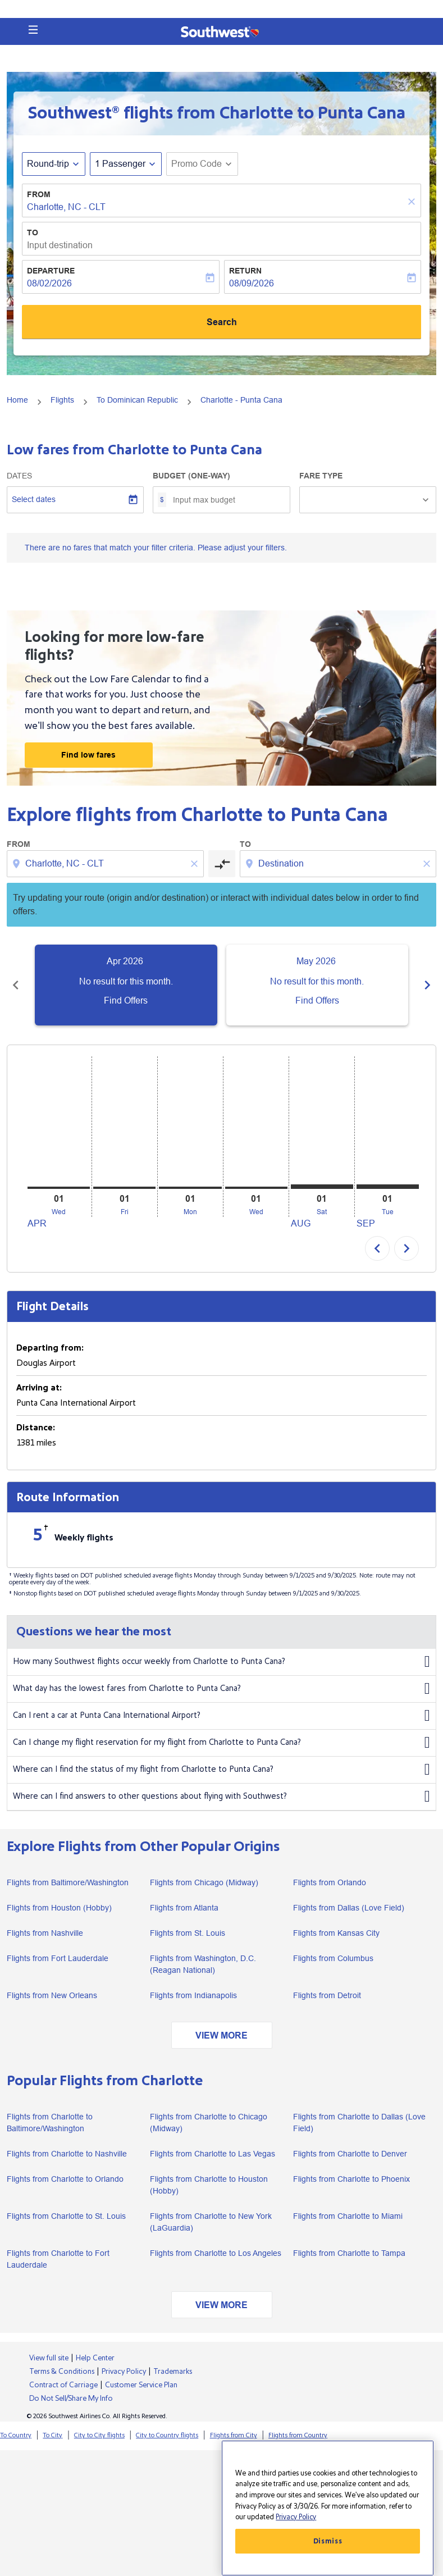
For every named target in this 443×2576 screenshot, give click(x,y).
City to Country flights (167, 2435)
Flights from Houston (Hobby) (59, 1907)
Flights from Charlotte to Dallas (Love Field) (359, 2122)
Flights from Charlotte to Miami (348, 2216)
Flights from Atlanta (184, 1907)
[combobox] (106, 863)
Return (245, 270)
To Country (15, 2435)
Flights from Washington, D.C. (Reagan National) (203, 1964)
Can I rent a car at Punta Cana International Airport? (221, 1715)
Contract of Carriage (63, 2385)
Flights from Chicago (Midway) (204, 1882)
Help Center (95, 2358)
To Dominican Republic (137, 399)
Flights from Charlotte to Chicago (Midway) (208, 2122)
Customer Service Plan (141, 2385)
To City (52, 2435)
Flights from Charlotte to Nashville (67, 2153)
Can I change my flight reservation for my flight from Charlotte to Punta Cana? (221, 1742)
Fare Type (320, 475)
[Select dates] (75, 499)
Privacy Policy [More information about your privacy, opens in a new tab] (296, 2517)
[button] (33, 30)
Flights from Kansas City (336, 1932)
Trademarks (172, 2372)
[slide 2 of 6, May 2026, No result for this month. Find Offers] (317, 985)
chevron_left (377, 1248)
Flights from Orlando (329, 1882)
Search (222, 322)
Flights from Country (297, 2435)
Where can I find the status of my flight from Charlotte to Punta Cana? (221, 1769)
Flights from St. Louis (187, 1932)
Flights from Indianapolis (193, 1995)
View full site (48, 2358)
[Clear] (413, 201)
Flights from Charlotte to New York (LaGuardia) (211, 2222)
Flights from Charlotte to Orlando (65, 2178)
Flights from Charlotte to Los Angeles (215, 2253)
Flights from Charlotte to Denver (350, 2153)
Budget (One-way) (191, 475)
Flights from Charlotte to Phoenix (351, 2178)
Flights (62, 399)
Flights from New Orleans (52, 1995)
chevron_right (406, 1248)
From (39, 194)
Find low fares (88, 754)
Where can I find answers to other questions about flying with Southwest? (221, 1796)
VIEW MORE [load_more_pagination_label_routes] (221, 2035)
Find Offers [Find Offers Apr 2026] (126, 1000)
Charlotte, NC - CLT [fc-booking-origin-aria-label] (66, 207)
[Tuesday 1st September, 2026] (388, 1186)
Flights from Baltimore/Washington (68, 1882)
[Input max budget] (225, 499)
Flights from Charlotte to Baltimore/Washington (50, 2122)
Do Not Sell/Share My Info (71, 2398)
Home (17, 399)
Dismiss (327, 2541)
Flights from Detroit (327, 1995)
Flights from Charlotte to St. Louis (66, 2216)
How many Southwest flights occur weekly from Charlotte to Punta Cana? (221, 1662)
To (32, 232)
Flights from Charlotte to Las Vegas (212, 2153)
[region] (327, 2508)
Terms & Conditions (61, 2372)
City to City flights (99, 2435)
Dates (19, 475)
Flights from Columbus (333, 1958)
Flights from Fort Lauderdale (57, 1958)
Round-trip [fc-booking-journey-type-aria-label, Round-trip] (48, 163)
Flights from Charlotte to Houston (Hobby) (209, 2184)
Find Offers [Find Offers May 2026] (318, 1000)
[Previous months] (16, 984)
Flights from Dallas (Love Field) (348, 1907)
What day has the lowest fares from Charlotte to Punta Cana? (221, 1688)
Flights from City (233, 2435)
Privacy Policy (124, 2372)
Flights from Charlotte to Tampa (349, 2253)
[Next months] (427, 984)
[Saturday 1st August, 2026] (322, 1186)
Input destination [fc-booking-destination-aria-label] (60, 245)
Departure (51, 270)
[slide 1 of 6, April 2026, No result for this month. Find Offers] (126, 985)
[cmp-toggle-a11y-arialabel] (221, 863)
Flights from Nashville (45, 1932)
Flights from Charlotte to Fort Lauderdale (58, 2259)
